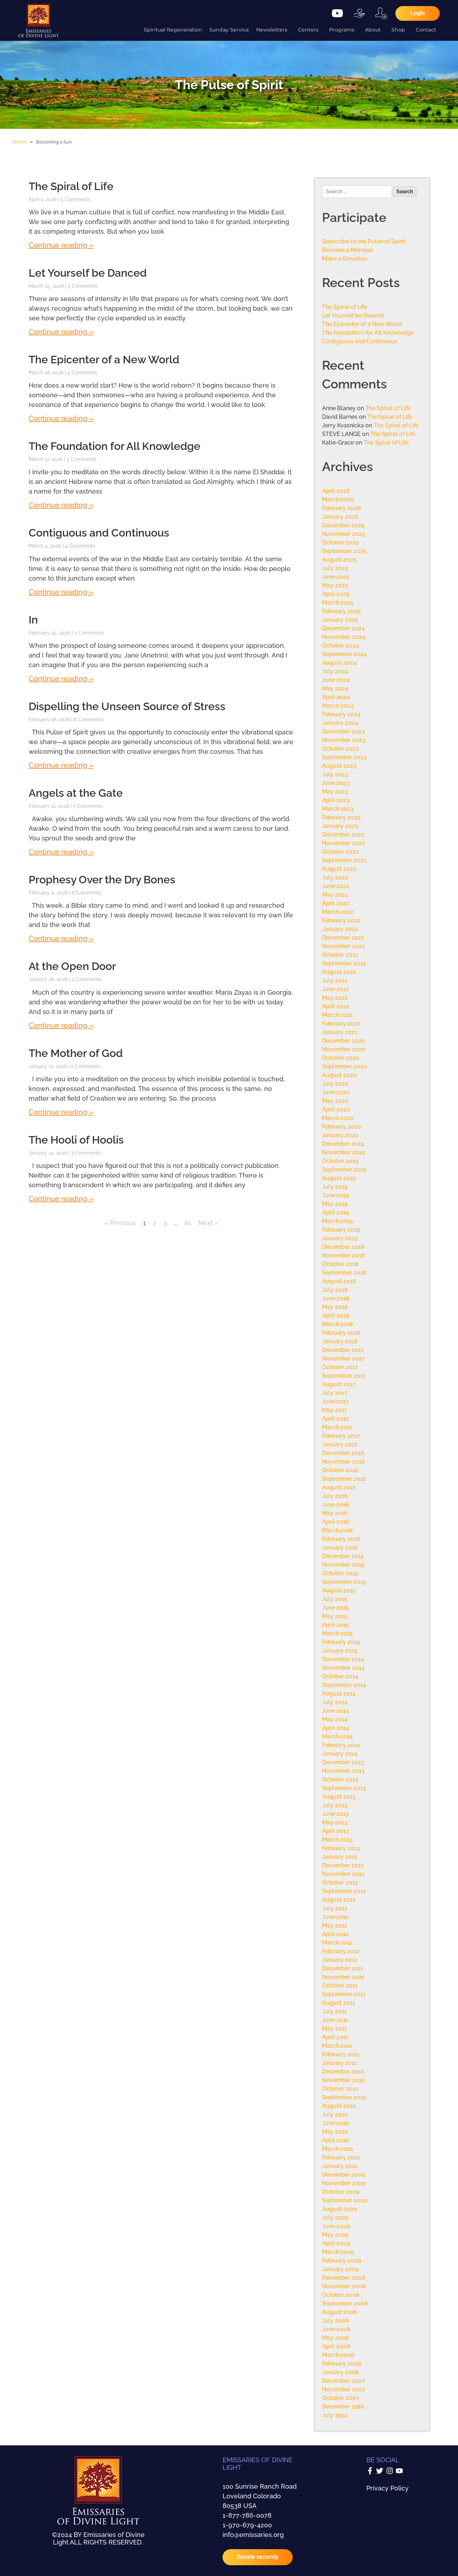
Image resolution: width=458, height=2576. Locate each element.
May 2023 (335, 791)
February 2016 (341, 1539)
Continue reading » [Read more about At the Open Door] (61, 1025)
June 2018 (335, 1298)
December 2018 (343, 1246)
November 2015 (343, 1564)
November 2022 (343, 843)
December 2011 (342, 1968)
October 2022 (340, 851)
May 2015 (334, 1616)
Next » (208, 1223)
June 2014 (335, 1710)
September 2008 (344, 2303)
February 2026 (341, 508)
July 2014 (334, 1702)
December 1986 (343, 2406)
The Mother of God (76, 1053)
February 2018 (341, 1332)
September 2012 (344, 1891)
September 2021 (344, 963)
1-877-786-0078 (247, 2515)
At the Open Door (72, 966)
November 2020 (344, 1049)
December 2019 (343, 1143)
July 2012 (334, 1908)
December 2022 (343, 834)
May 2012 (334, 1925)
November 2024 (343, 637)
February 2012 (341, 1951)
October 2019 (340, 1161)
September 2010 (344, 2097)
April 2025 (336, 594)
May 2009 (335, 2234)
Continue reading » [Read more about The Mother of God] (61, 1112)
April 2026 (336, 490)
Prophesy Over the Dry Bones (102, 879)
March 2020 (338, 1118)
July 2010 (335, 2114)
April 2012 (335, 1934)
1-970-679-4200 (247, 2525)
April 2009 (336, 2243)
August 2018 (339, 1281)
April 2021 (335, 1006)
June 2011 (335, 2020)
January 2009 (340, 2269)
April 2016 (335, 1521)
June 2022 (336, 886)
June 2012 (335, 1916)
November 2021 (343, 946)
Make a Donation (344, 258)
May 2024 (335, 688)
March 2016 (337, 1530)
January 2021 (339, 1032)
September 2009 (344, 2200)
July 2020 (335, 1083)
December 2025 (343, 525)
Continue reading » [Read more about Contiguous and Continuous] (61, 592)
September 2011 (343, 1994)
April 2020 (336, 1109)
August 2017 (339, 1384)
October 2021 (340, 954)
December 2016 (343, 1453)
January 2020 (340, 1135)
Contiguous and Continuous (99, 533)
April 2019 (335, 1212)
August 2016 (339, 1487)
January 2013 (339, 1856)
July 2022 (335, 877)
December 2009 (343, 2174)
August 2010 (339, 2105)
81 (187, 1223)
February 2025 (341, 611)
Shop (400, 29)
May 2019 (334, 1203)
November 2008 (344, 2286)
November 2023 (343, 740)
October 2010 (340, 2088)
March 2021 (337, 1015)
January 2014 (339, 1753)
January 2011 (339, 2063)
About (374, 29)
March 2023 (338, 808)
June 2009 (336, 2226)
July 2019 (334, 1186)
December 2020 (343, 1040)
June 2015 (335, 1607)
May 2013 (334, 1822)
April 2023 (336, 800)
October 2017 (340, 1367)
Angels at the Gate (76, 793)
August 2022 (339, 868)
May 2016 (335, 1513)
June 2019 (335, 1195)
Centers (310, 29)
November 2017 (343, 1358)
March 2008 (338, 2355)
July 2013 (334, 1805)
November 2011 (343, 1977)
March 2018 (337, 1324)
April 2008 (336, 2346)
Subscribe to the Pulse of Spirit (363, 241)
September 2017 (344, 1375)
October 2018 (340, 1264)
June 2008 (336, 2329)
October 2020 (340, 1057)
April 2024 (336, 697)
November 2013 (343, 1770)
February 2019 (341, 1229)
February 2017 (341, 1435)
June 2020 (336, 1092)
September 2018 (344, 1272)
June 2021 (335, 989)
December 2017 (343, 1350)
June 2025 (336, 576)
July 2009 (335, 2217)
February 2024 (341, 714)
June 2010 (335, 2123)
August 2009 (339, 2209)
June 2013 (335, 1813)
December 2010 (343, 2071)
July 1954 (334, 2415)
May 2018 (335, 1307)
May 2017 (334, 1410)
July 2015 (334, 1599)
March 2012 (337, 1942)
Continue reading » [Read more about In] (61, 678)
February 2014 (341, 1745)
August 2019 (339, 1178)
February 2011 (340, 2054)
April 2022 (336, 903)
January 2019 (339, 1238)
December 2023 (343, 731)
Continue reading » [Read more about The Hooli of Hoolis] (61, 1198)
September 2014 (344, 1685)
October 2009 (340, 2191)
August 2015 (339, 1590)
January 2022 (340, 929)
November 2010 (343, 2080)
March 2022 (338, 911)
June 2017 (335, 1401)
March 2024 (338, 705)
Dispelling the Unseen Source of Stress (127, 706)
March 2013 (337, 1839)
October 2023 (340, 748)
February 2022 (341, 920)
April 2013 (335, 1831)
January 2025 (340, 619)
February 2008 (341, 2363)
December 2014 (343, 1659)
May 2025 (335, 585)
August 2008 (339, 2312)
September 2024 (344, 654)
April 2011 (335, 2037)
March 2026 (338, 499)
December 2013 (343, 1762)
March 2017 (337, 1427)
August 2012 (339, 1899)
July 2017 (334, 1392)
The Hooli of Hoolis (76, 1140)
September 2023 (344, 757)
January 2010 (340, 2166)
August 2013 (339, 1796)
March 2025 (338, 602)
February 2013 (341, 1848)
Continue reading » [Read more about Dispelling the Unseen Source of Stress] (61, 765)
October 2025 (340, 542)
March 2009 (338, 2251)
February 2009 (341, 2260)
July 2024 (335, 671)
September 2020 (344, 1066)
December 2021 (343, 937)
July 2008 (335, 2320)
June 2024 (336, 679)
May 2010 (335, 2131)
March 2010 (337, 2148)
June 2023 (336, 783)
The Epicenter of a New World (104, 359)
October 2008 (341, 2294)
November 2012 (343, 1874)
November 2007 (344, 2389)
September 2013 (344, 1788)
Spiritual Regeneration (173, 29)
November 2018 (343, 1255)
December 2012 (343, 1865)
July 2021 (334, 980)
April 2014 (335, 1727)
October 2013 (340, 1779)
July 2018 (335, 1289)
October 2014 (340, 1676)
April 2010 (335, 2140)
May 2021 (334, 997)
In (33, 619)
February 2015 (341, 1642)
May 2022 (335, 894)
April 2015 (335, 1624)
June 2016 (335, 1504)
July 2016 (335, 1496)
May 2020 (335, 1100)
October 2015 (340, 1573)
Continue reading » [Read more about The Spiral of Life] (61, 245)
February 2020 (341, 1126)
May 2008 (335, 2337)
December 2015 (343, 1556)
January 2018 (340, 1341)
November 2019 (343, 1152)
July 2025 (335, 568)
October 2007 (340, 2398)
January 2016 (340, 1547)
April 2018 (335, 1315)
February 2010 (341, 2157)
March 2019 (337, 1221)
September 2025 (344, 551)
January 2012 (339, 1959)
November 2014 (343, 1667)
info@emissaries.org (253, 2534)
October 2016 (340, 1470)
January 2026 (340, 516)
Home (19, 142)
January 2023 (340, 826)
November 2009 (344, 2183)
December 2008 (343, 2277)
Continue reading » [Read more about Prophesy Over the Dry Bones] (61, 938)
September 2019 (344, 1169)
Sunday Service (229, 29)
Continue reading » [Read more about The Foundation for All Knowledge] (61, 505)
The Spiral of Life (71, 186)
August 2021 (339, 972)
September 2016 (344, 1478)
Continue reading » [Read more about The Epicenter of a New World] (61, 418)
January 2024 (340, 722)
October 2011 (339, 1985)
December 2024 (343, 628)
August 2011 (338, 2002)
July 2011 (334, 2011)
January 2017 (339, 1444)
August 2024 (339, 662)
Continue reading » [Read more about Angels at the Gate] (61, 852)
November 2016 (343, 1461)
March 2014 (337, 1736)
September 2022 (344, 860)
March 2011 (337, 2045)
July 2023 (335, 774)
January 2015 (339, 1650)
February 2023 (341, 817)
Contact (428, 29)
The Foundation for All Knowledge (114, 446)
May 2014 (334, 1719)
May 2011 (334, 2028)
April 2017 (335, 1418)
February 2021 (341, 1023)
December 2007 (343, 2380)
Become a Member (347, 250)
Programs (343, 29)
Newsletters (273, 29)
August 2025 (339, 559)
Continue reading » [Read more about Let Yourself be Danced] (61, 332)
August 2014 (339, 1693)
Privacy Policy (387, 2488)
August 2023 (339, 765)
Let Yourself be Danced (88, 273)
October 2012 (340, 1882)
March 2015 (337, 1633)
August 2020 (339, 1075)
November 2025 (343, 533)
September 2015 (344, 1581)
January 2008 (340, 2372)
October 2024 (340, 645)
